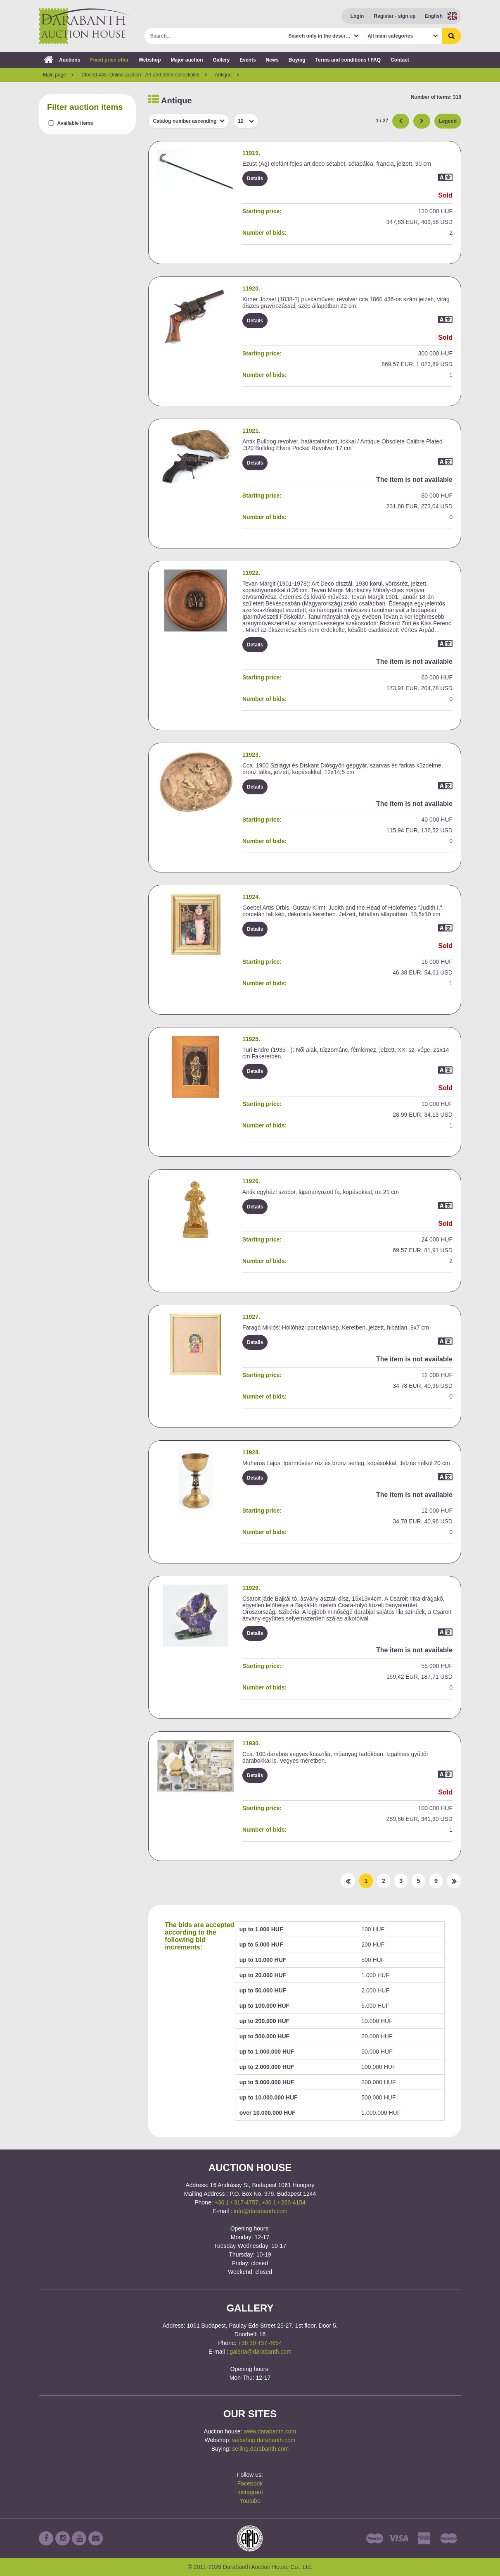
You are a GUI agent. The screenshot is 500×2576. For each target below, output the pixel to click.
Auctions (62, 60)
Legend (448, 121)
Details (255, 178)
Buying (297, 60)
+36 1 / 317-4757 (236, 2202)
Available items (75, 123)
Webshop (150, 60)
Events (247, 60)
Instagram (250, 2492)
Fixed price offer (109, 60)
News (272, 60)
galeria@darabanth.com (260, 2351)
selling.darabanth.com (260, 2448)
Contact (400, 60)
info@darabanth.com (260, 2211)
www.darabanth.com (270, 2431)
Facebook (250, 2483)
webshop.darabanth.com (263, 2440)
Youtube (250, 2500)
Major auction (187, 60)
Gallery (221, 60)
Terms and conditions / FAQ (348, 60)
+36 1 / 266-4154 (284, 2202)
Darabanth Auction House (84, 26)
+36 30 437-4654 (260, 2343)
